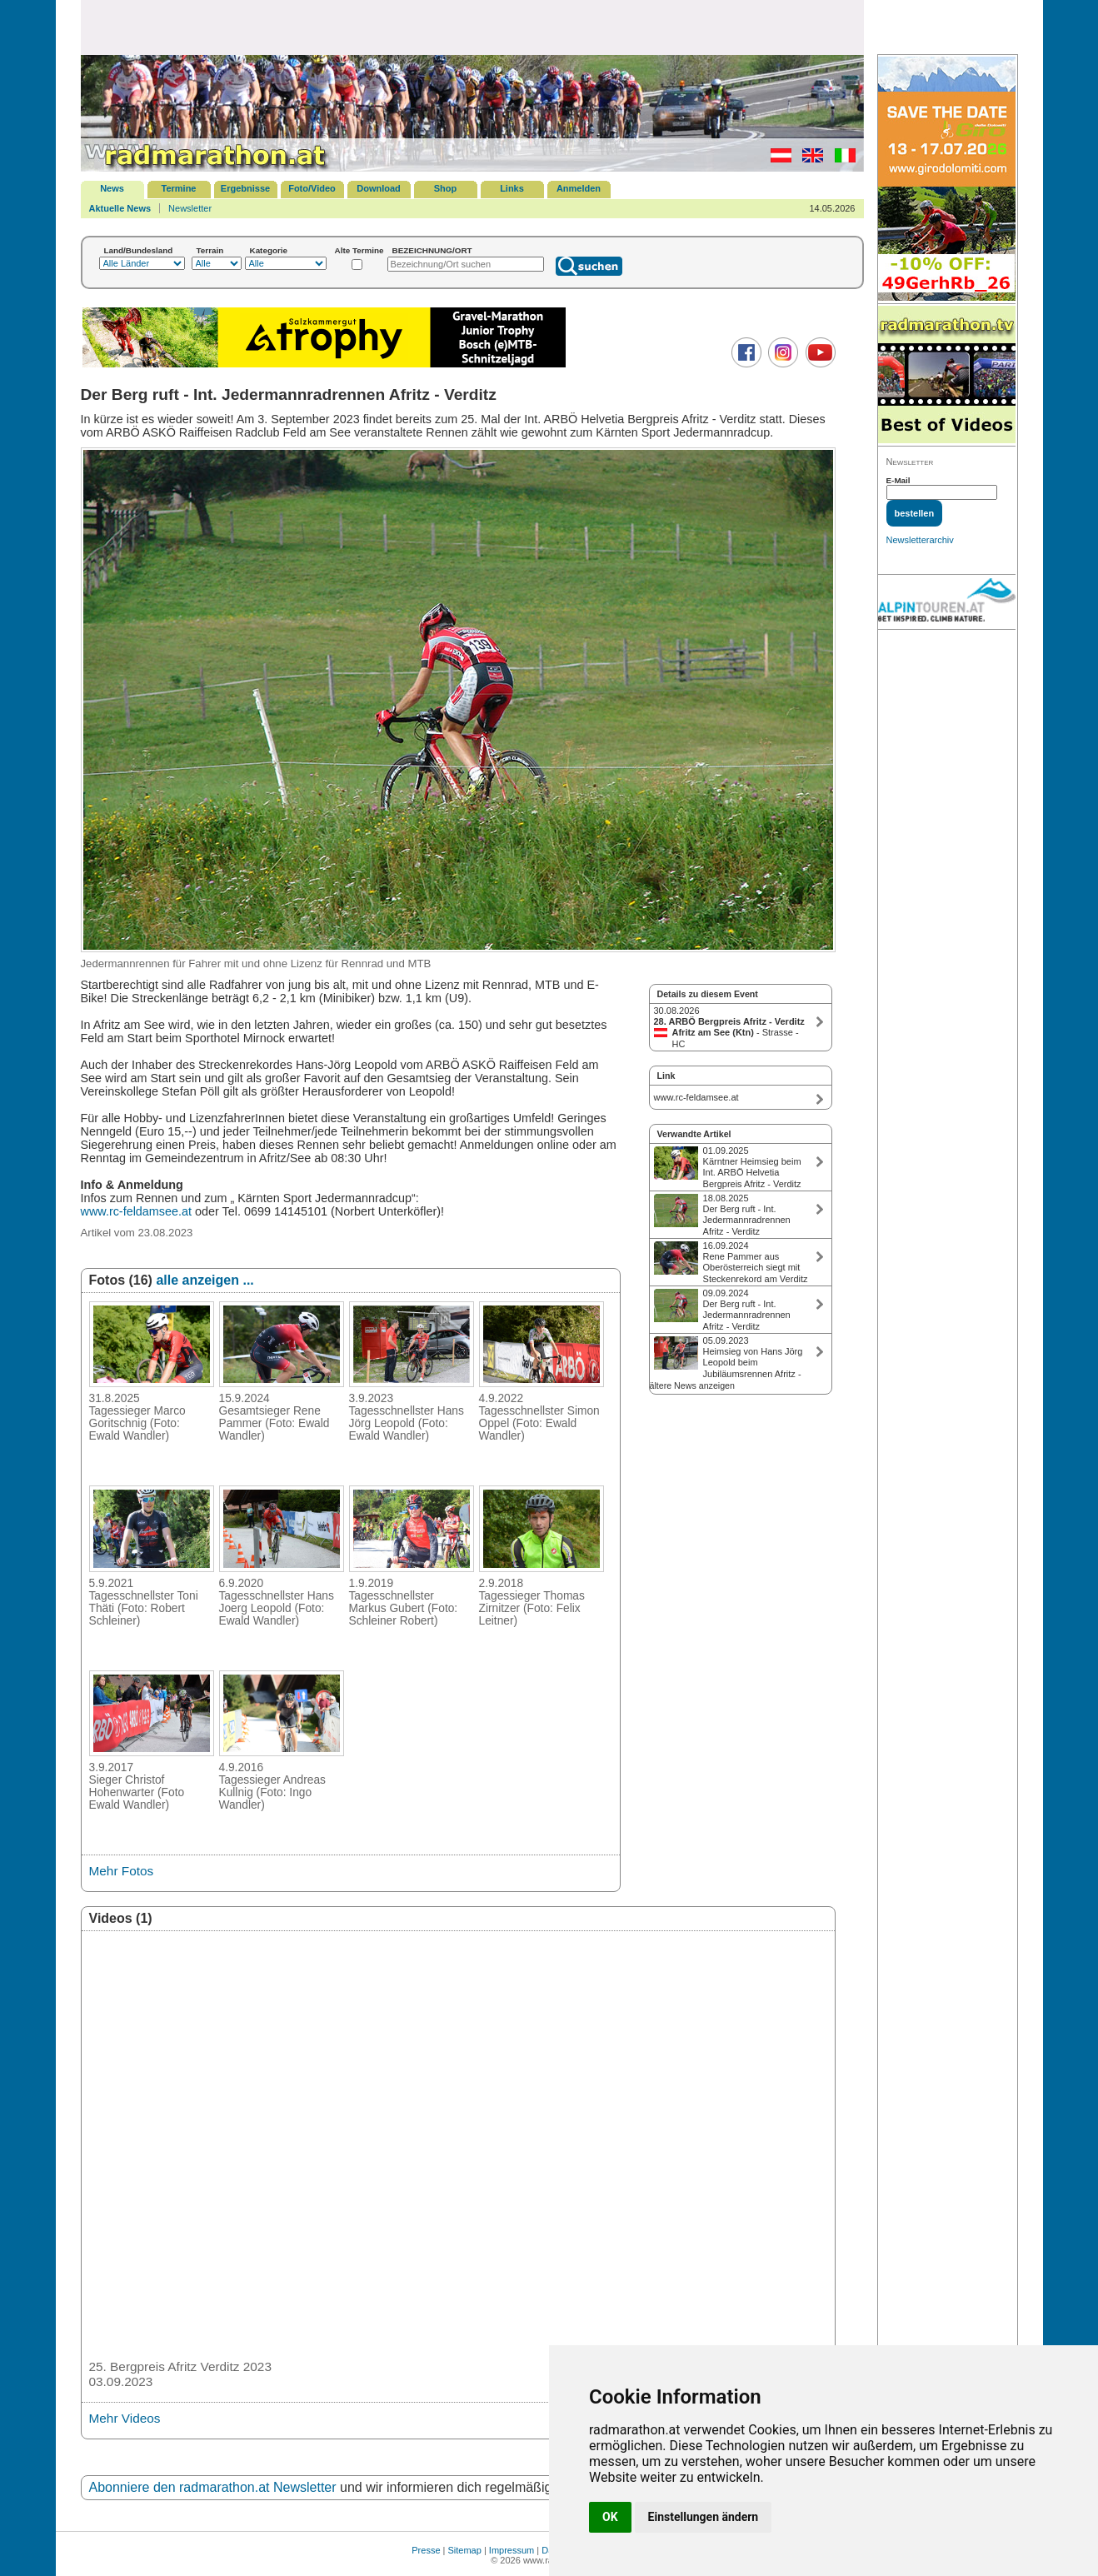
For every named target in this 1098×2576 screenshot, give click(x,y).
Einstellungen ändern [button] (703, 2517)
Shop (445, 188)
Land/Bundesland (138, 250)
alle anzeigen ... (204, 1280)
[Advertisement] (472, 27)
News (112, 188)
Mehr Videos (125, 2418)
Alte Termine (359, 250)
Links (512, 188)
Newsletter (190, 208)
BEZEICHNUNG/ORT (432, 250)
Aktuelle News (120, 208)
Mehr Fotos (121, 1871)
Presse (426, 2550)
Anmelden (578, 188)
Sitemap (465, 2550)
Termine (179, 188)
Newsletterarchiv (920, 540)
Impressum (511, 2550)
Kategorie (269, 250)
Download (379, 188)
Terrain (210, 250)
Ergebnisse (245, 188)
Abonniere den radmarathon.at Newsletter (213, 2487)
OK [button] (610, 2517)
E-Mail (898, 480)
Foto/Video (312, 188)
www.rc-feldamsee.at (136, 1211)
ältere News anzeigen (692, 1385)
